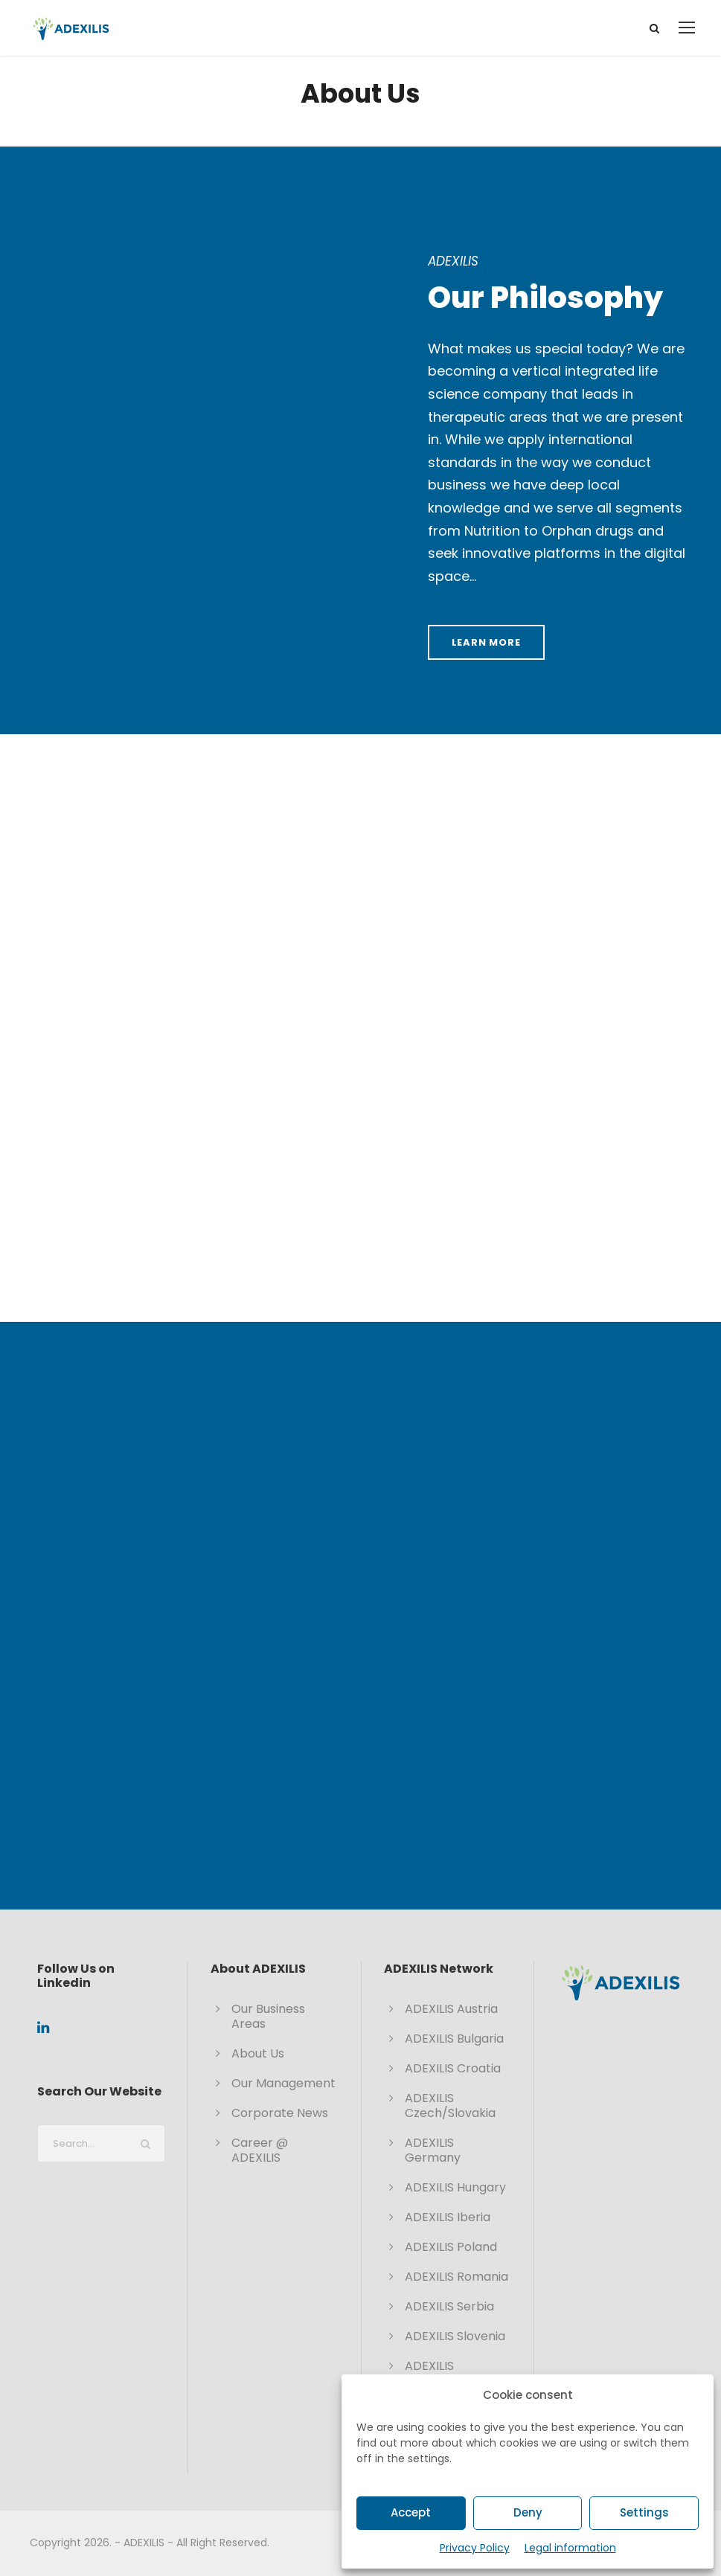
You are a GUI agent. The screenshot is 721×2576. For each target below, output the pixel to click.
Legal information (570, 2547)
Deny (527, 2512)
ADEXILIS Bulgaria (454, 2038)
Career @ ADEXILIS (259, 2150)
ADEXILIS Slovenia (455, 2336)
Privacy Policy (475, 2547)
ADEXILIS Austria (451, 2008)
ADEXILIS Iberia (447, 2217)
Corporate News (279, 2112)
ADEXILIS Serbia (449, 2306)
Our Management (283, 2083)
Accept (411, 2512)
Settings (644, 2512)
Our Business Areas (268, 2016)
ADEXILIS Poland (451, 2246)
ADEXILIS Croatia (453, 2068)
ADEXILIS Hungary (455, 2187)
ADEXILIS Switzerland (438, 2373)
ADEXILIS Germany (433, 2150)
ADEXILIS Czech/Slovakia (450, 2105)
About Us (257, 2053)
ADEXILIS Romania (456, 2276)
